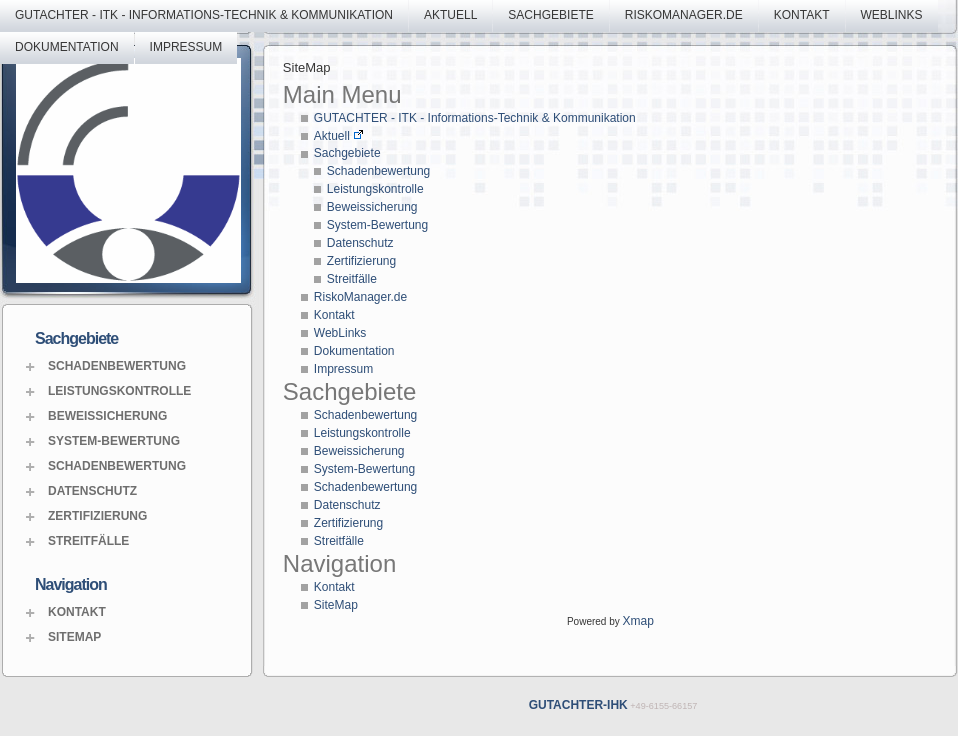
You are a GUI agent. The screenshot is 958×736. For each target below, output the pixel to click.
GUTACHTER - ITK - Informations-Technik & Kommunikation (204, 15)
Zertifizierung (97, 516)
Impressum (186, 47)
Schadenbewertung (117, 366)
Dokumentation (67, 47)
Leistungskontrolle (119, 391)
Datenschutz (92, 491)
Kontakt (802, 15)
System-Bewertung (114, 441)
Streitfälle (88, 541)
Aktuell (450, 15)
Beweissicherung (107, 416)
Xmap (638, 621)
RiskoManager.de (684, 15)
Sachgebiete (550, 15)
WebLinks (892, 15)
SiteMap (74, 637)
